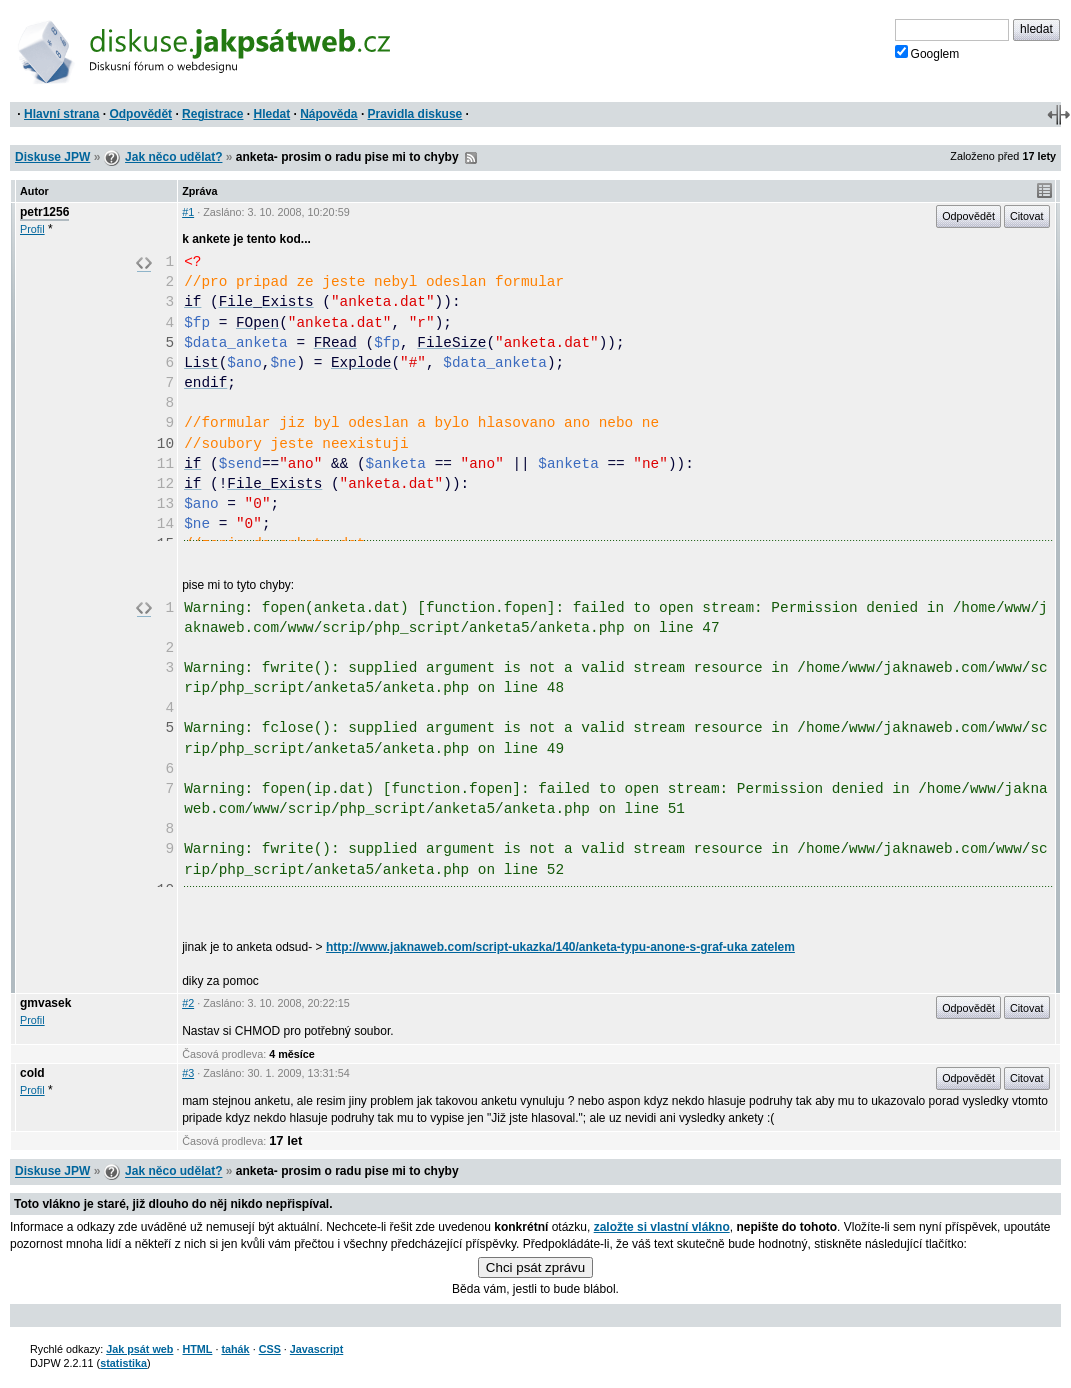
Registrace (212, 114)
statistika (123, 1363)
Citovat (1027, 216)
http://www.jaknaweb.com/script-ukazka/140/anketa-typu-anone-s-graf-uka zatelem (560, 947)
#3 (188, 1073)
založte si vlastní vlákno (662, 1227)
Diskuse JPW (52, 157)
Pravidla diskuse (415, 114)
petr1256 (44, 212)
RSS (471, 158)
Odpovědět (140, 114)
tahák (235, 1349)
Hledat (271, 114)
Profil (32, 229)
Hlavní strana (61, 114)
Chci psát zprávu (535, 1267)
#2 (188, 1003)
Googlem (927, 53)
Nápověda (328, 114)
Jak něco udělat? (173, 157)
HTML (197, 1349)
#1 (188, 212)
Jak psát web (139, 1349)
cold (32, 1073)
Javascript (316, 1349)
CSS (270, 1349)
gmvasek (45, 1003)
